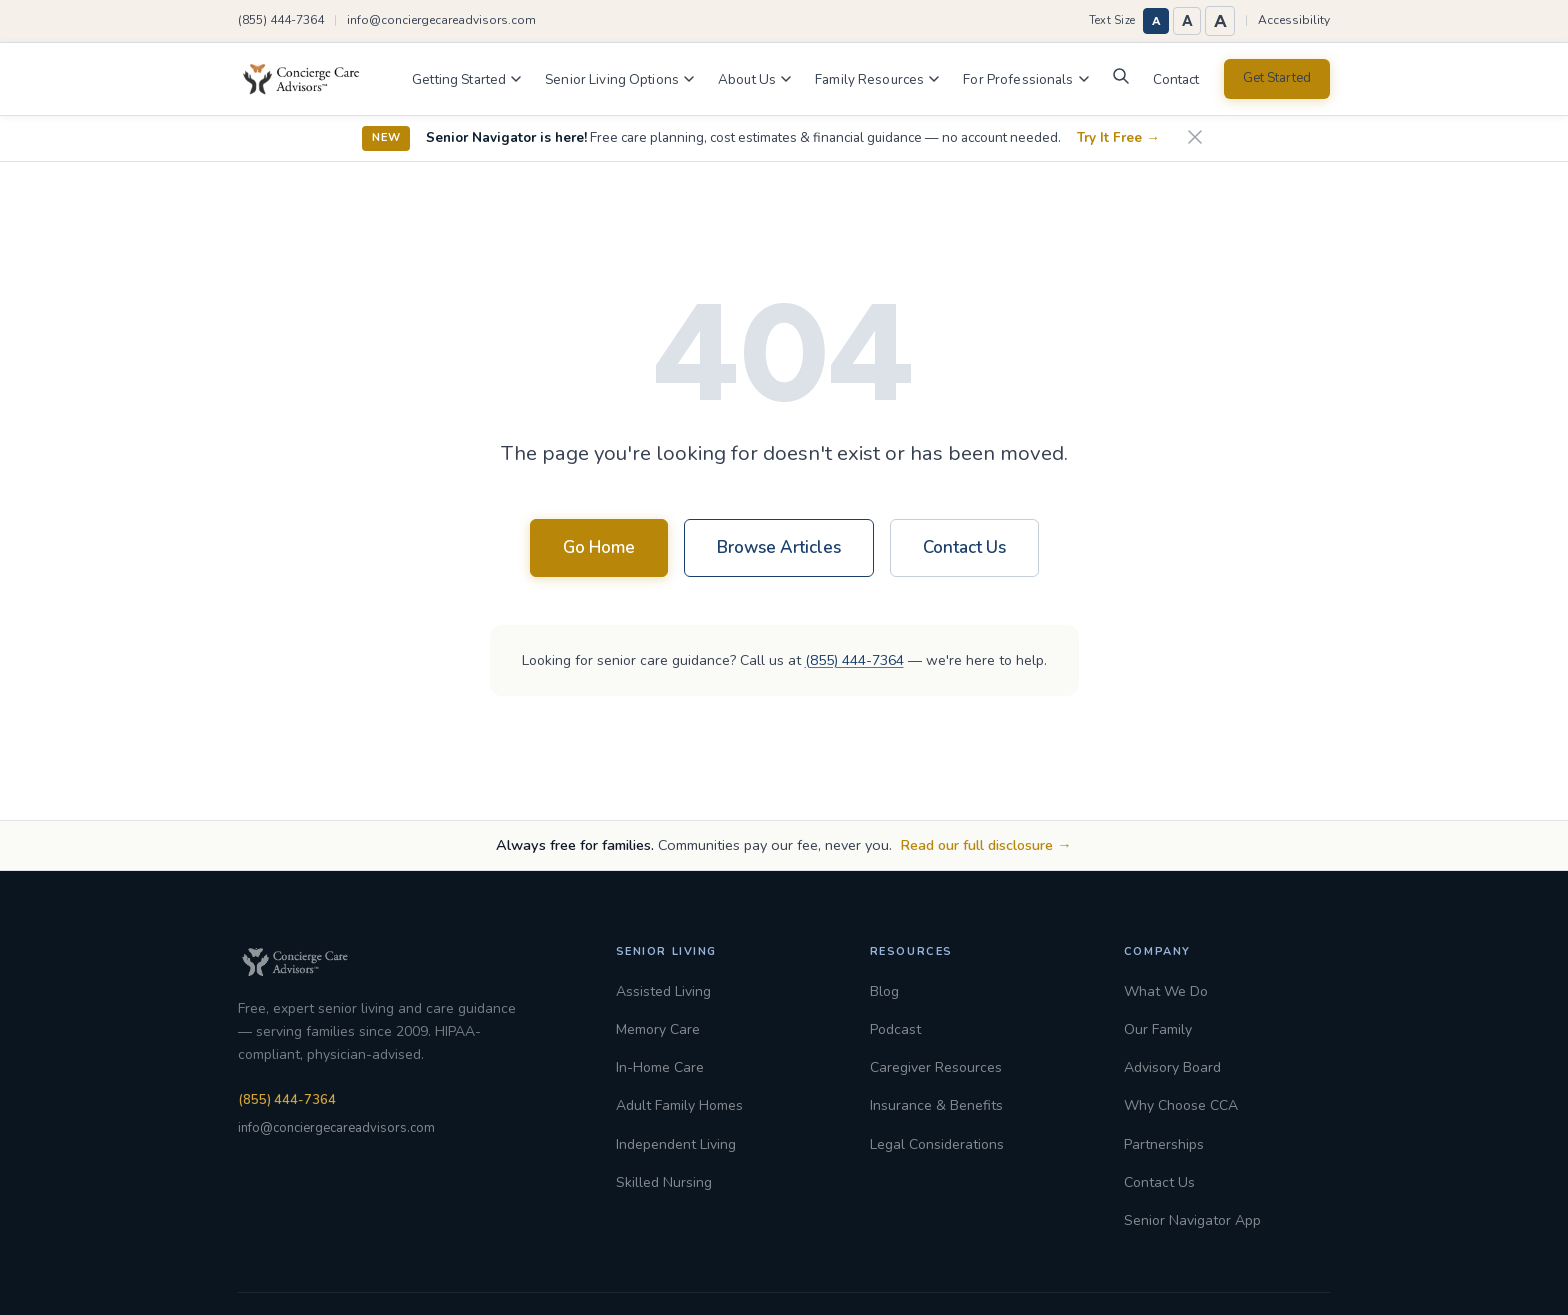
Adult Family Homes (679, 1105)
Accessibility (1294, 20)
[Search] (1121, 81)
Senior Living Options (619, 79)
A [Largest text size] (1220, 21)
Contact (1176, 79)
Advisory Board (1172, 1067)
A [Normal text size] (1156, 21)
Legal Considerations (937, 1144)
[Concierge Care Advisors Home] (311, 79)
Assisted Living (663, 991)
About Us (754, 79)
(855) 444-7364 (281, 20)
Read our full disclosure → (985, 845)
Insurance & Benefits (936, 1105)
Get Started (1277, 78)
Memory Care (658, 1029)
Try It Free (1118, 138)
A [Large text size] (1187, 21)
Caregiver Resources (936, 1067)
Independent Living (676, 1144)
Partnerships (1164, 1144)
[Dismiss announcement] (1195, 138)
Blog (884, 991)
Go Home (599, 547)
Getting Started (466, 79)
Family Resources (877, 79)
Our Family (1158, 1029)
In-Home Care (660, 1067)
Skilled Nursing (664, 1182)
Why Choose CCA (1181, 1105)
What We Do (1166, 991)
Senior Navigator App (1192, 1220)
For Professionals (1025, 79)
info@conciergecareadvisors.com (441, 20)
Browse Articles (779, 547)
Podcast (895, 1029)
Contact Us (964, 547)
